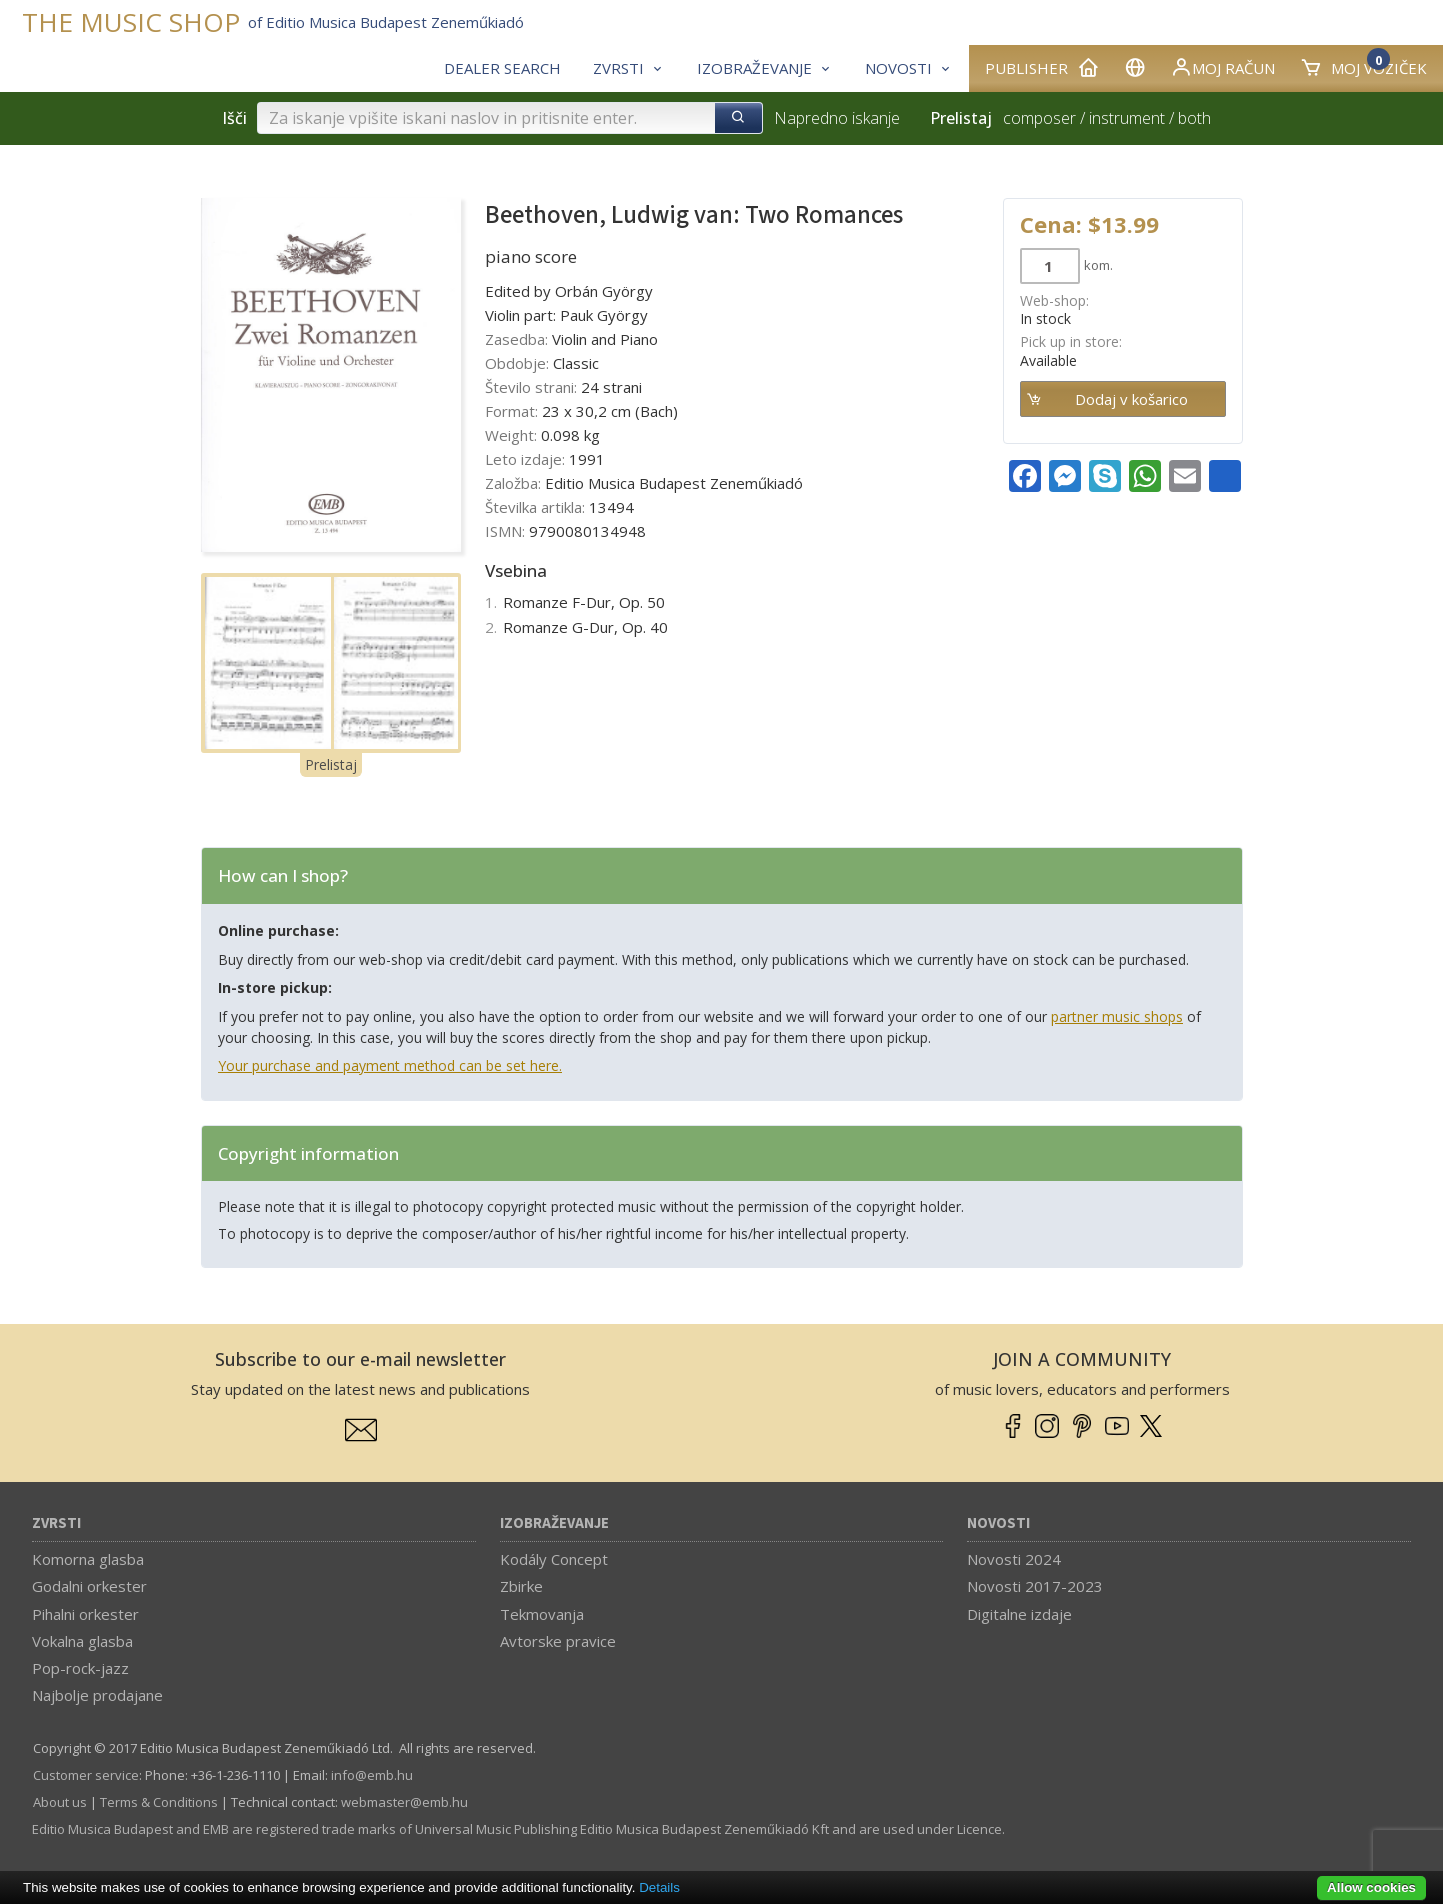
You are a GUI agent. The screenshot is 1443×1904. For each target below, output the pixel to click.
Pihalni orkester (85, 1614)
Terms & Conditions (159, 1802)
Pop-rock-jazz (80, 1668)
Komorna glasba (88, 1559)
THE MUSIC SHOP (131, 22)
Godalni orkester (89, 1586)
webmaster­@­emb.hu (404, 1802)
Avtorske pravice (558, 1641)
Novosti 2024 (1014, 1559)
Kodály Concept (554, 1559)
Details (659, 1887)
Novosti (998, 1523)
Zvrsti (56, 1523)
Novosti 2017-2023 (1035, 1586)
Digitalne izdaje (1019, 1614)
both (1194, 118)
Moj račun (1222, 67)
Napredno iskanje (837, 118)
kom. (1098, 265)
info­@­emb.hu (372, 1775)
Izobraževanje (554, 1523)
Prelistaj (331, 764)
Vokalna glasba (82, 1641)
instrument (1127, 118)
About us (60, 1802)
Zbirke (521, 1586)
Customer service (86, 1775)
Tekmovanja (542, 1614)
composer (1039, 118)
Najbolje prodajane (97, 1695)
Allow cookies (1371, 1887)
